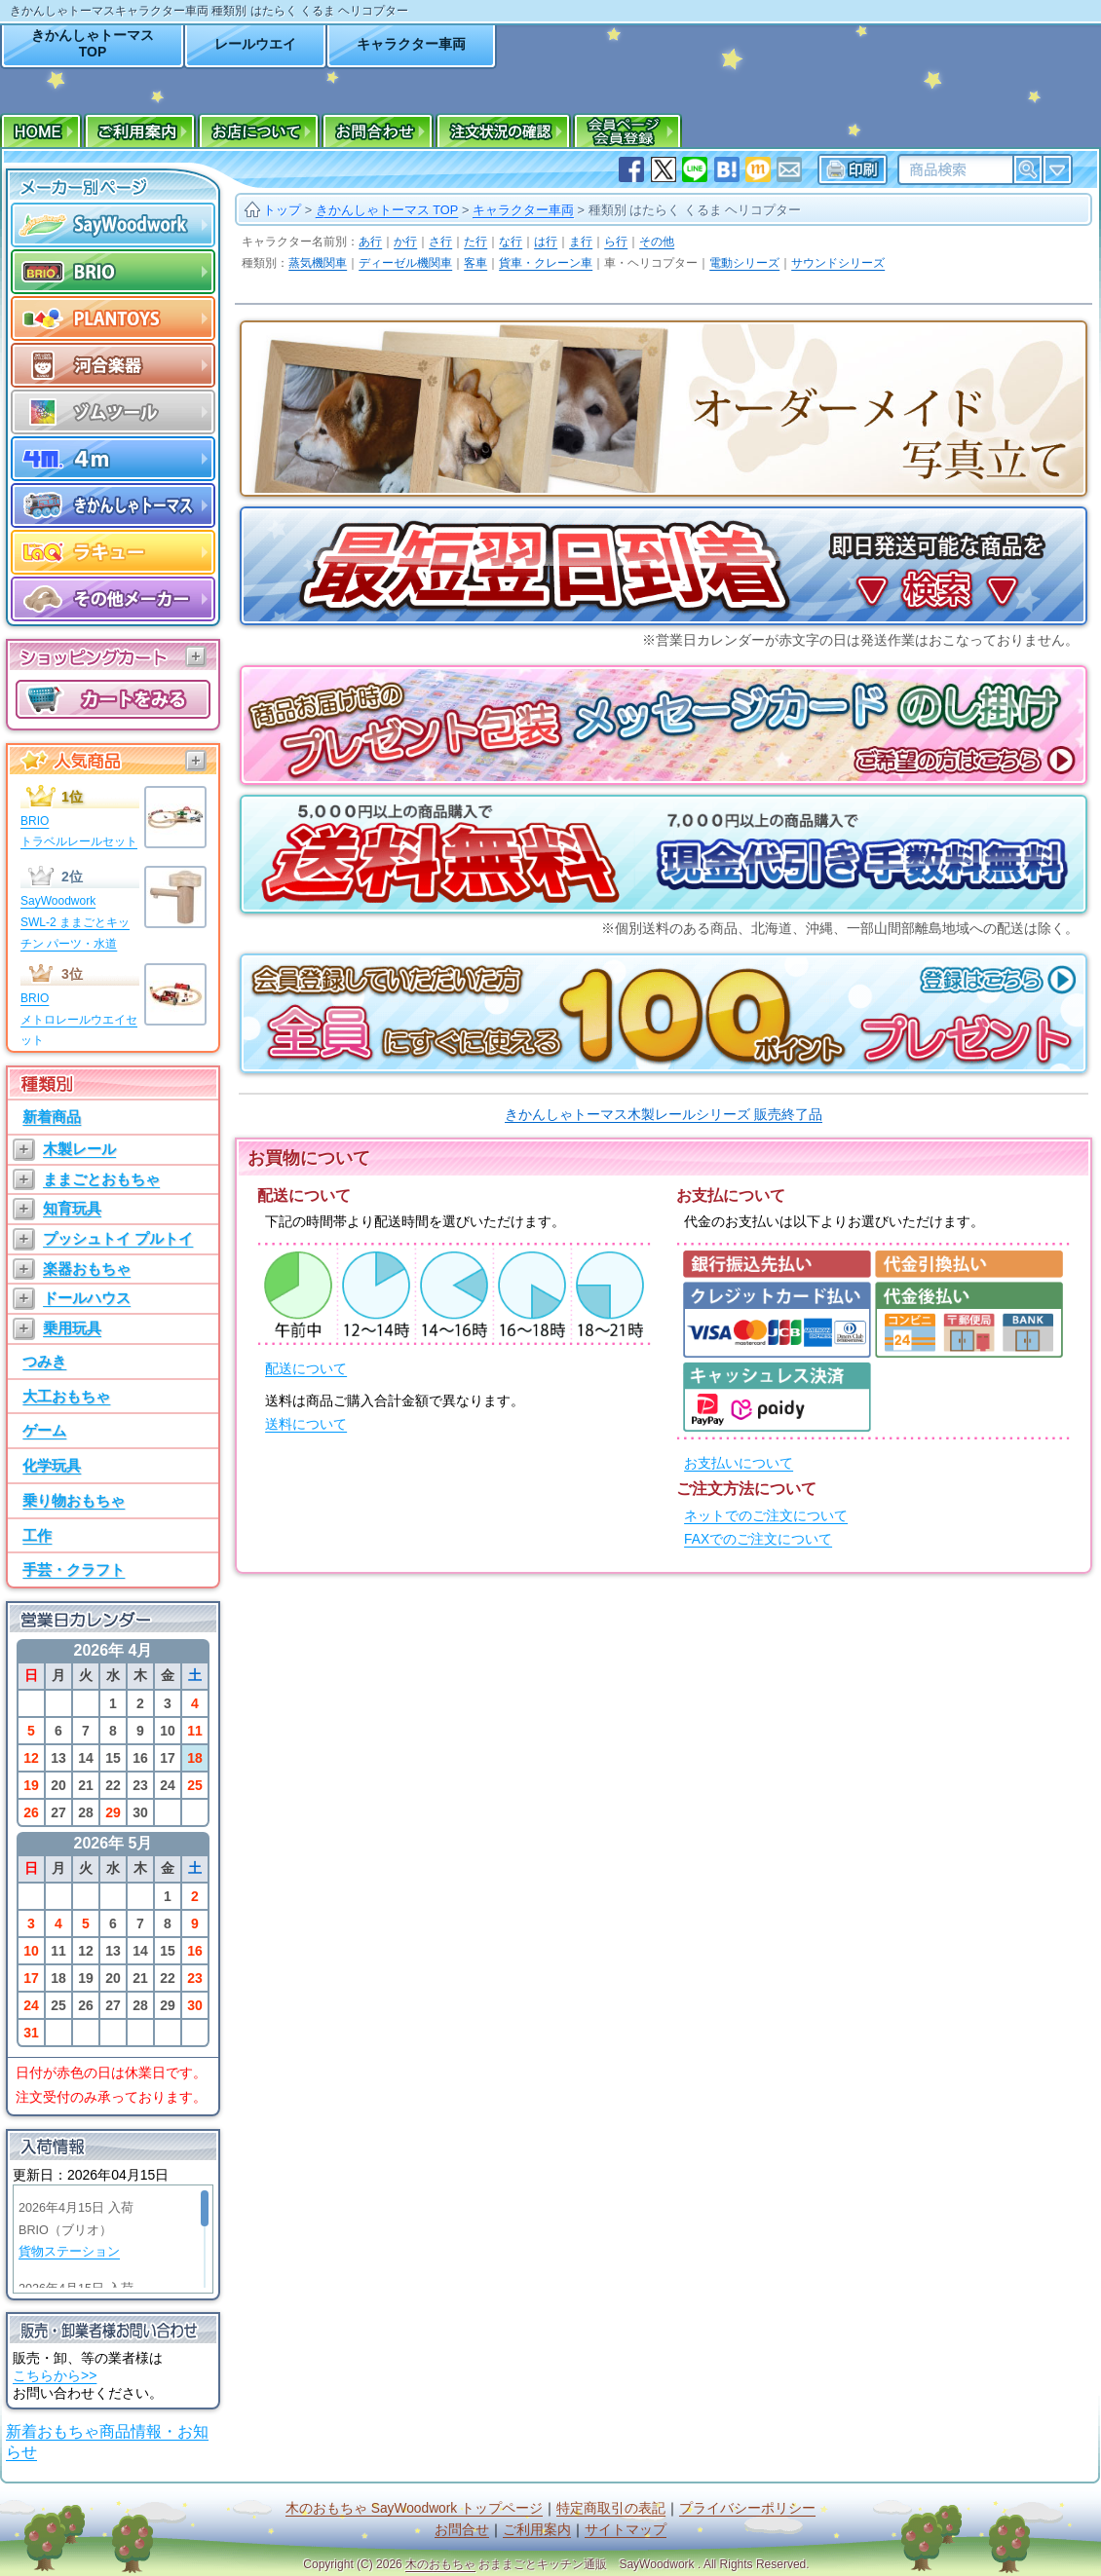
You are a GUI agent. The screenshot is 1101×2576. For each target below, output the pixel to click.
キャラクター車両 (411, 44)
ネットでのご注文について (766, 1516)
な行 (510, 241)
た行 (475, 241)
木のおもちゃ (440, 2564)
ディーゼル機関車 (405, 263)
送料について (306, 1424)
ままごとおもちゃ (101, 1179)
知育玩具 (72, 1208)
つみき (44, 1361)
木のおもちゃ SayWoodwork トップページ (414, 2508)
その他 (656, 241)
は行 (545, 241)
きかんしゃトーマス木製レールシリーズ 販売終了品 (663, 1114)
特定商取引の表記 (610, 2508)
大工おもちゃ (66, 1396)
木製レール (79, 1148)
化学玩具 (51, 1465)
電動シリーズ (744, 263)
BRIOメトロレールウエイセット (78, 1019)
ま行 (580, 241)
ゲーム (44, 1430)
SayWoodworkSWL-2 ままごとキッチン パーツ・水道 (75, 922)
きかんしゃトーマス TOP (387, 210)
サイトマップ (625, 2529)
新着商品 (51, 1116)
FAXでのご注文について (758, 1539)
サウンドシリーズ (838, 263)
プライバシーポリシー (747, 2508)
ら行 (615, 241)
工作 (37, 1535)
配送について (306, 1369)
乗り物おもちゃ (73, 1500)
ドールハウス (87, 1297)
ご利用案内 (537, 2529)
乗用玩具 (72, 1328)
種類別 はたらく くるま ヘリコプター (695, 210)
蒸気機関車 (317, 263)
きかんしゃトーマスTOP (92, 43)
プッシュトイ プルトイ (118, 1238)
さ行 (440, 241)
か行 (405, 241)
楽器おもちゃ (87, 1268)
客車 (475, 263)
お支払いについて (738, 1463)
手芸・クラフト (73, 1569)
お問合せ (462, 2529)
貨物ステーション (69, 2252)
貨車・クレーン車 (545, 263)
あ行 (370, 241)
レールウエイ (255, 44)
